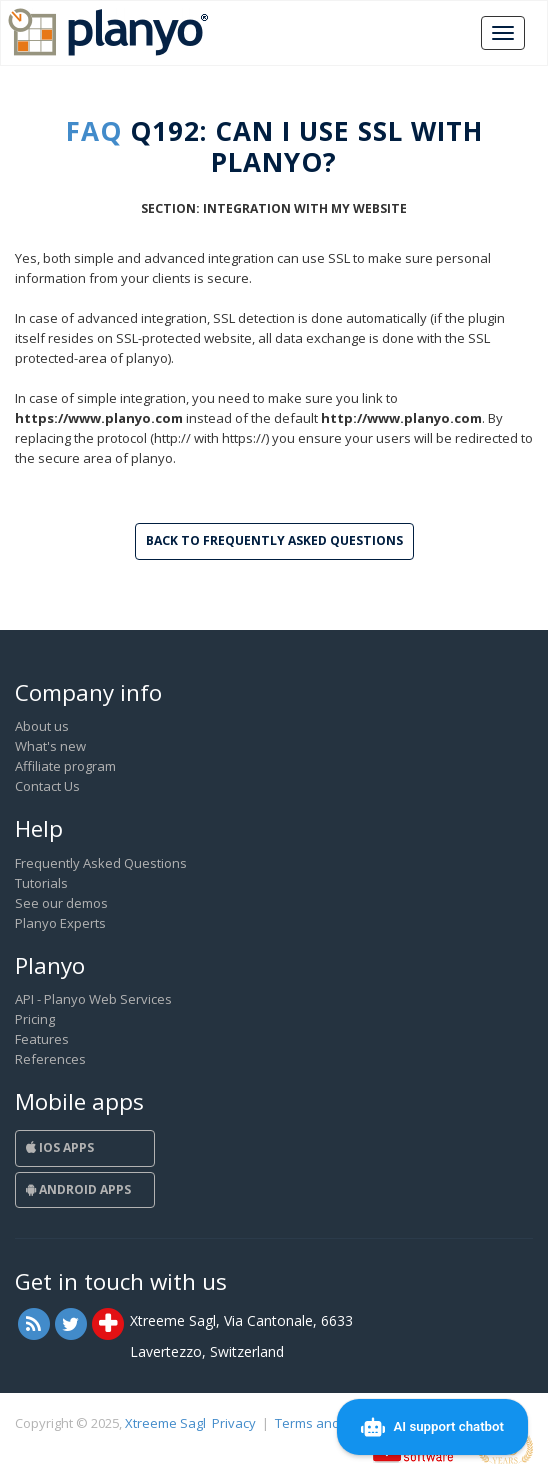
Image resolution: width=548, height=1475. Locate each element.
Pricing (35, 1019)
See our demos (61, 903)
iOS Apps (60, 1147)
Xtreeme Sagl (165, 1423)
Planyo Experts (60, 923)
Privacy (234, 1423)
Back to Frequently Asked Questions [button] (274, 540)
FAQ (94, 131)
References (50, 1059)
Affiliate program (65, 766)
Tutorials (41, 883)
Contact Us (47, 786)
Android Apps (78, 1189)
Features (42, 1039)
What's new (50, 746)
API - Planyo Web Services (93, 999)
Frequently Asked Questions (101, 863)
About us (42, 726)
